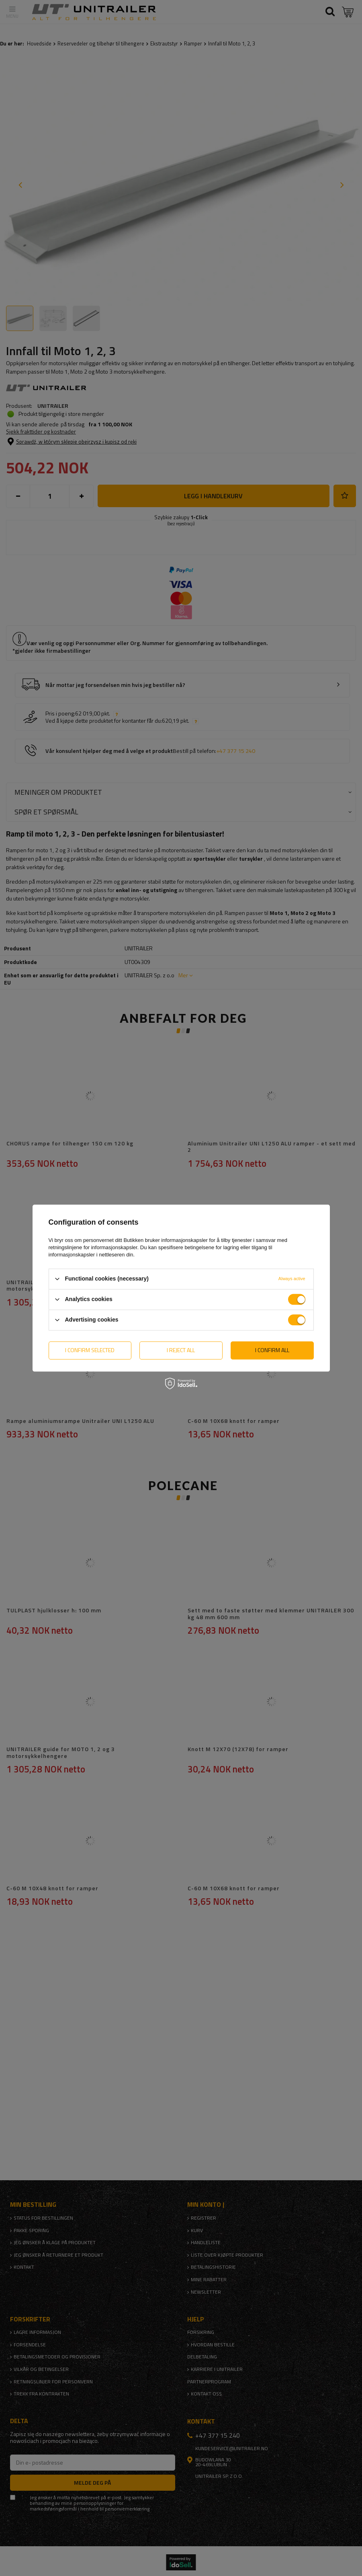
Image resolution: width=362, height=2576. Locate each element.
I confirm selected (90, 1350)
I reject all (181, 1350)
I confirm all (272, 1350)
